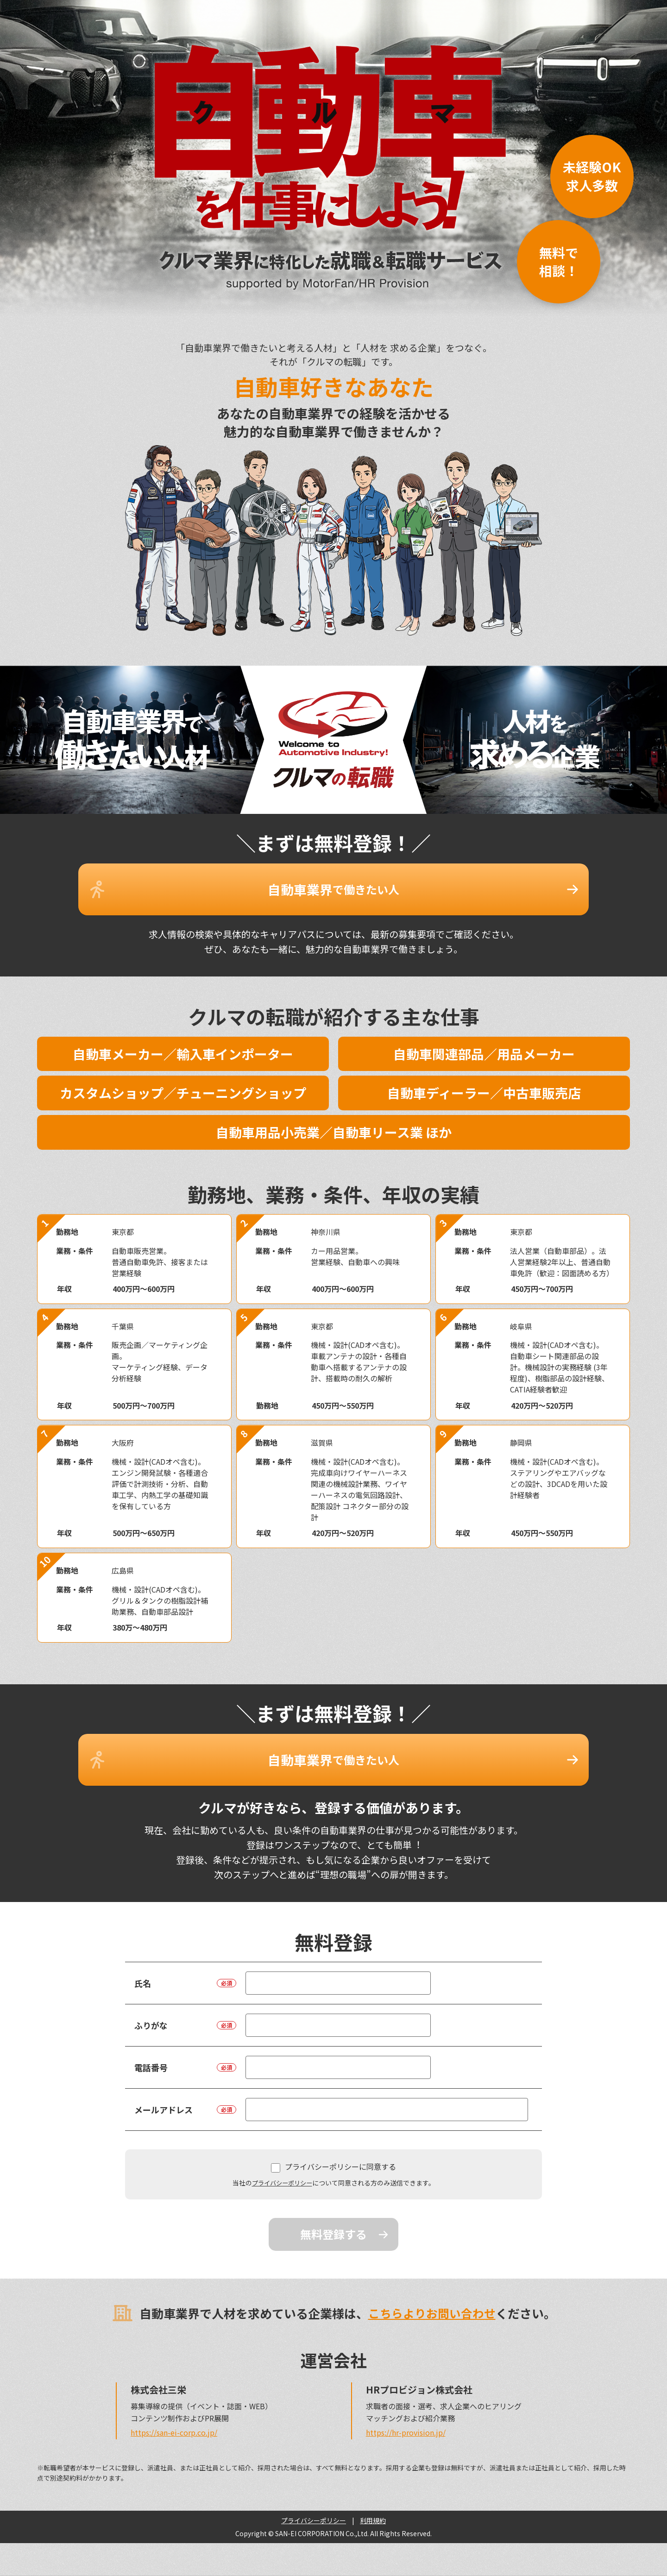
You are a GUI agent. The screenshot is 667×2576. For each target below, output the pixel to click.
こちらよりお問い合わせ (432, 2285)
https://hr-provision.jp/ (406, 2404)
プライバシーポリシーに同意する (333, 2139)
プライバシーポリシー (282, 2155)
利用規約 (373, 2493)
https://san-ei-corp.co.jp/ (174, 2404)
